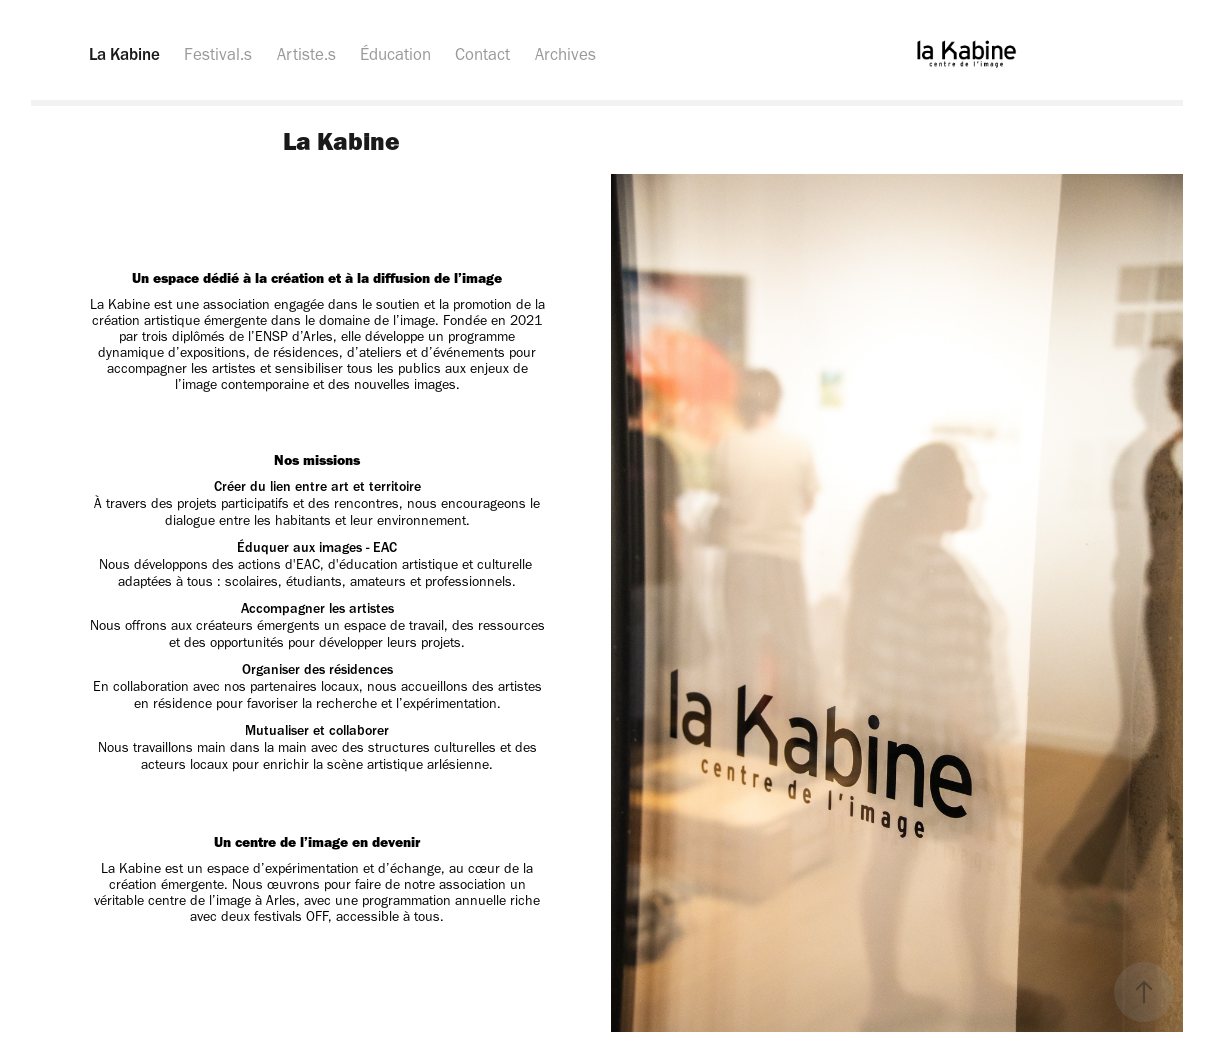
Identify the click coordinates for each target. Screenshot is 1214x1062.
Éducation (395, 54)
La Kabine (124, 54)
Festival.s (218, 54)
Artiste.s (306, 54)
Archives (565, 54)
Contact (482, 54)
